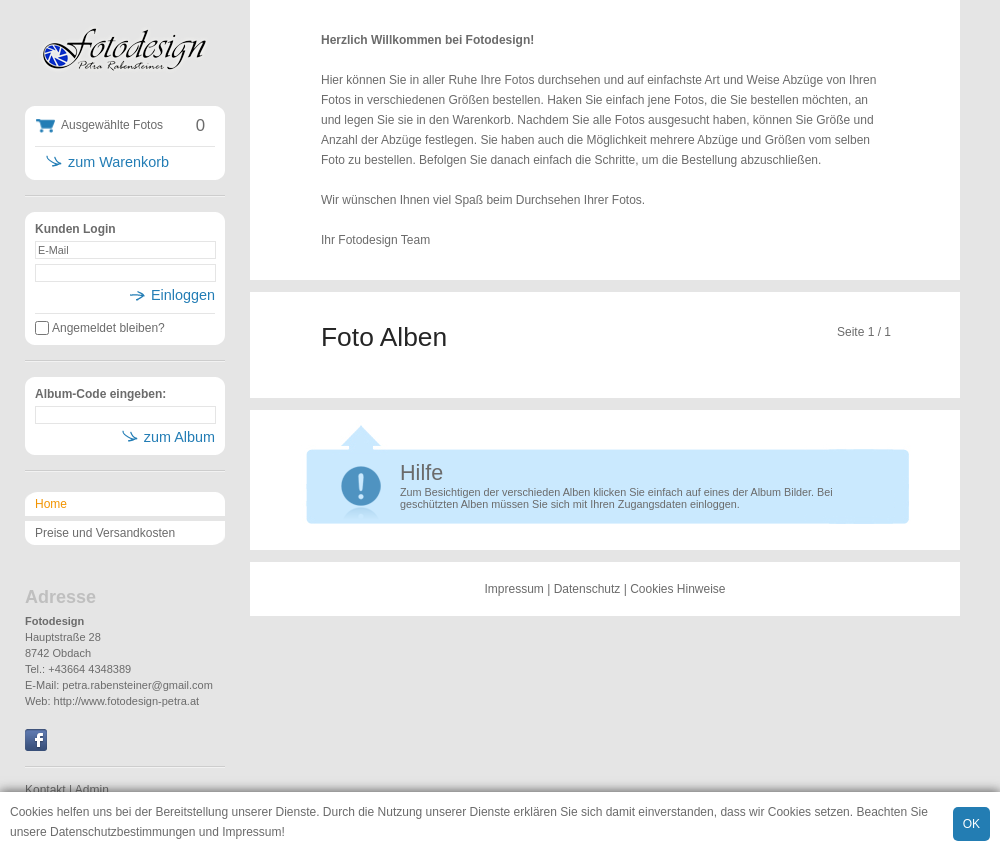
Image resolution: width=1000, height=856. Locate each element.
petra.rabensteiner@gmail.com (137, 685)
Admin (92, 790)
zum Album (179, 437)
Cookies (31, 812)
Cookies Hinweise (677, 589)
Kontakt (45, 790)
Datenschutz (587, 589)
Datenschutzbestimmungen (122, 832)
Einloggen (183, 295)
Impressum (251, 832)
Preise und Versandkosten (105, 533)
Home (51, 504)
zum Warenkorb (118, 162)
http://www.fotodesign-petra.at (127, 701)
